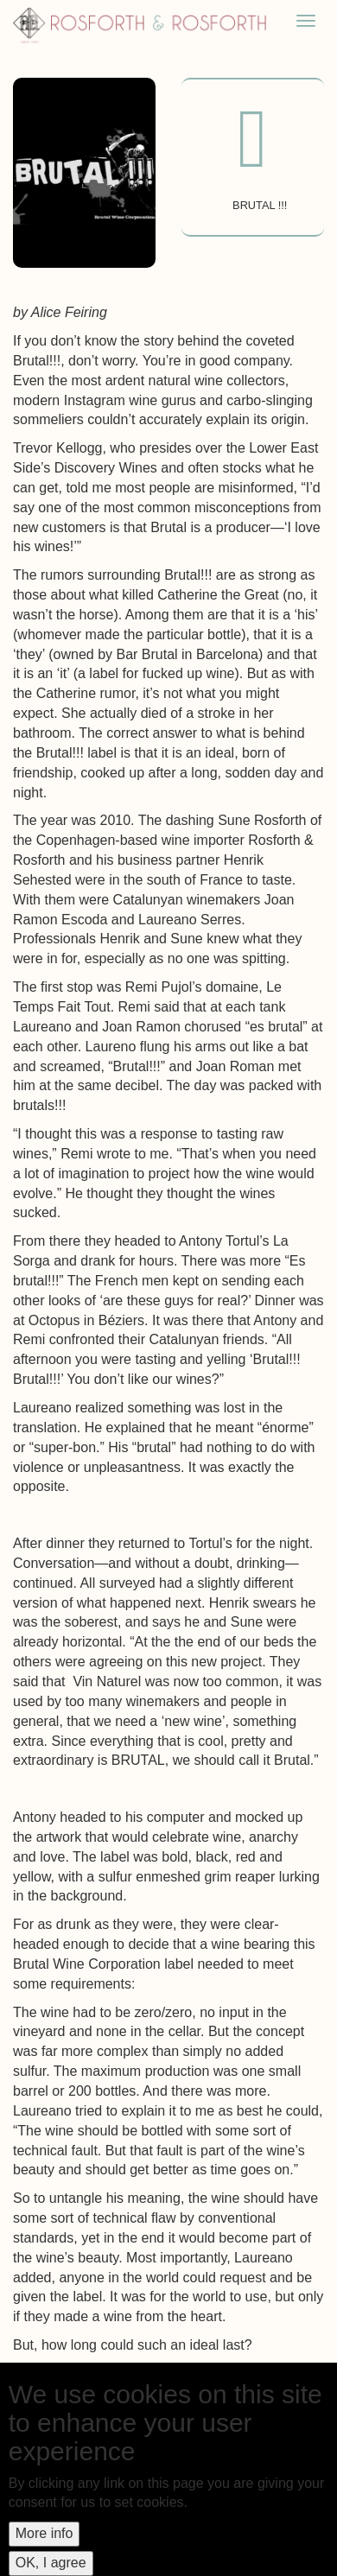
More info (44, 2533)
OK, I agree (51, 2562)
